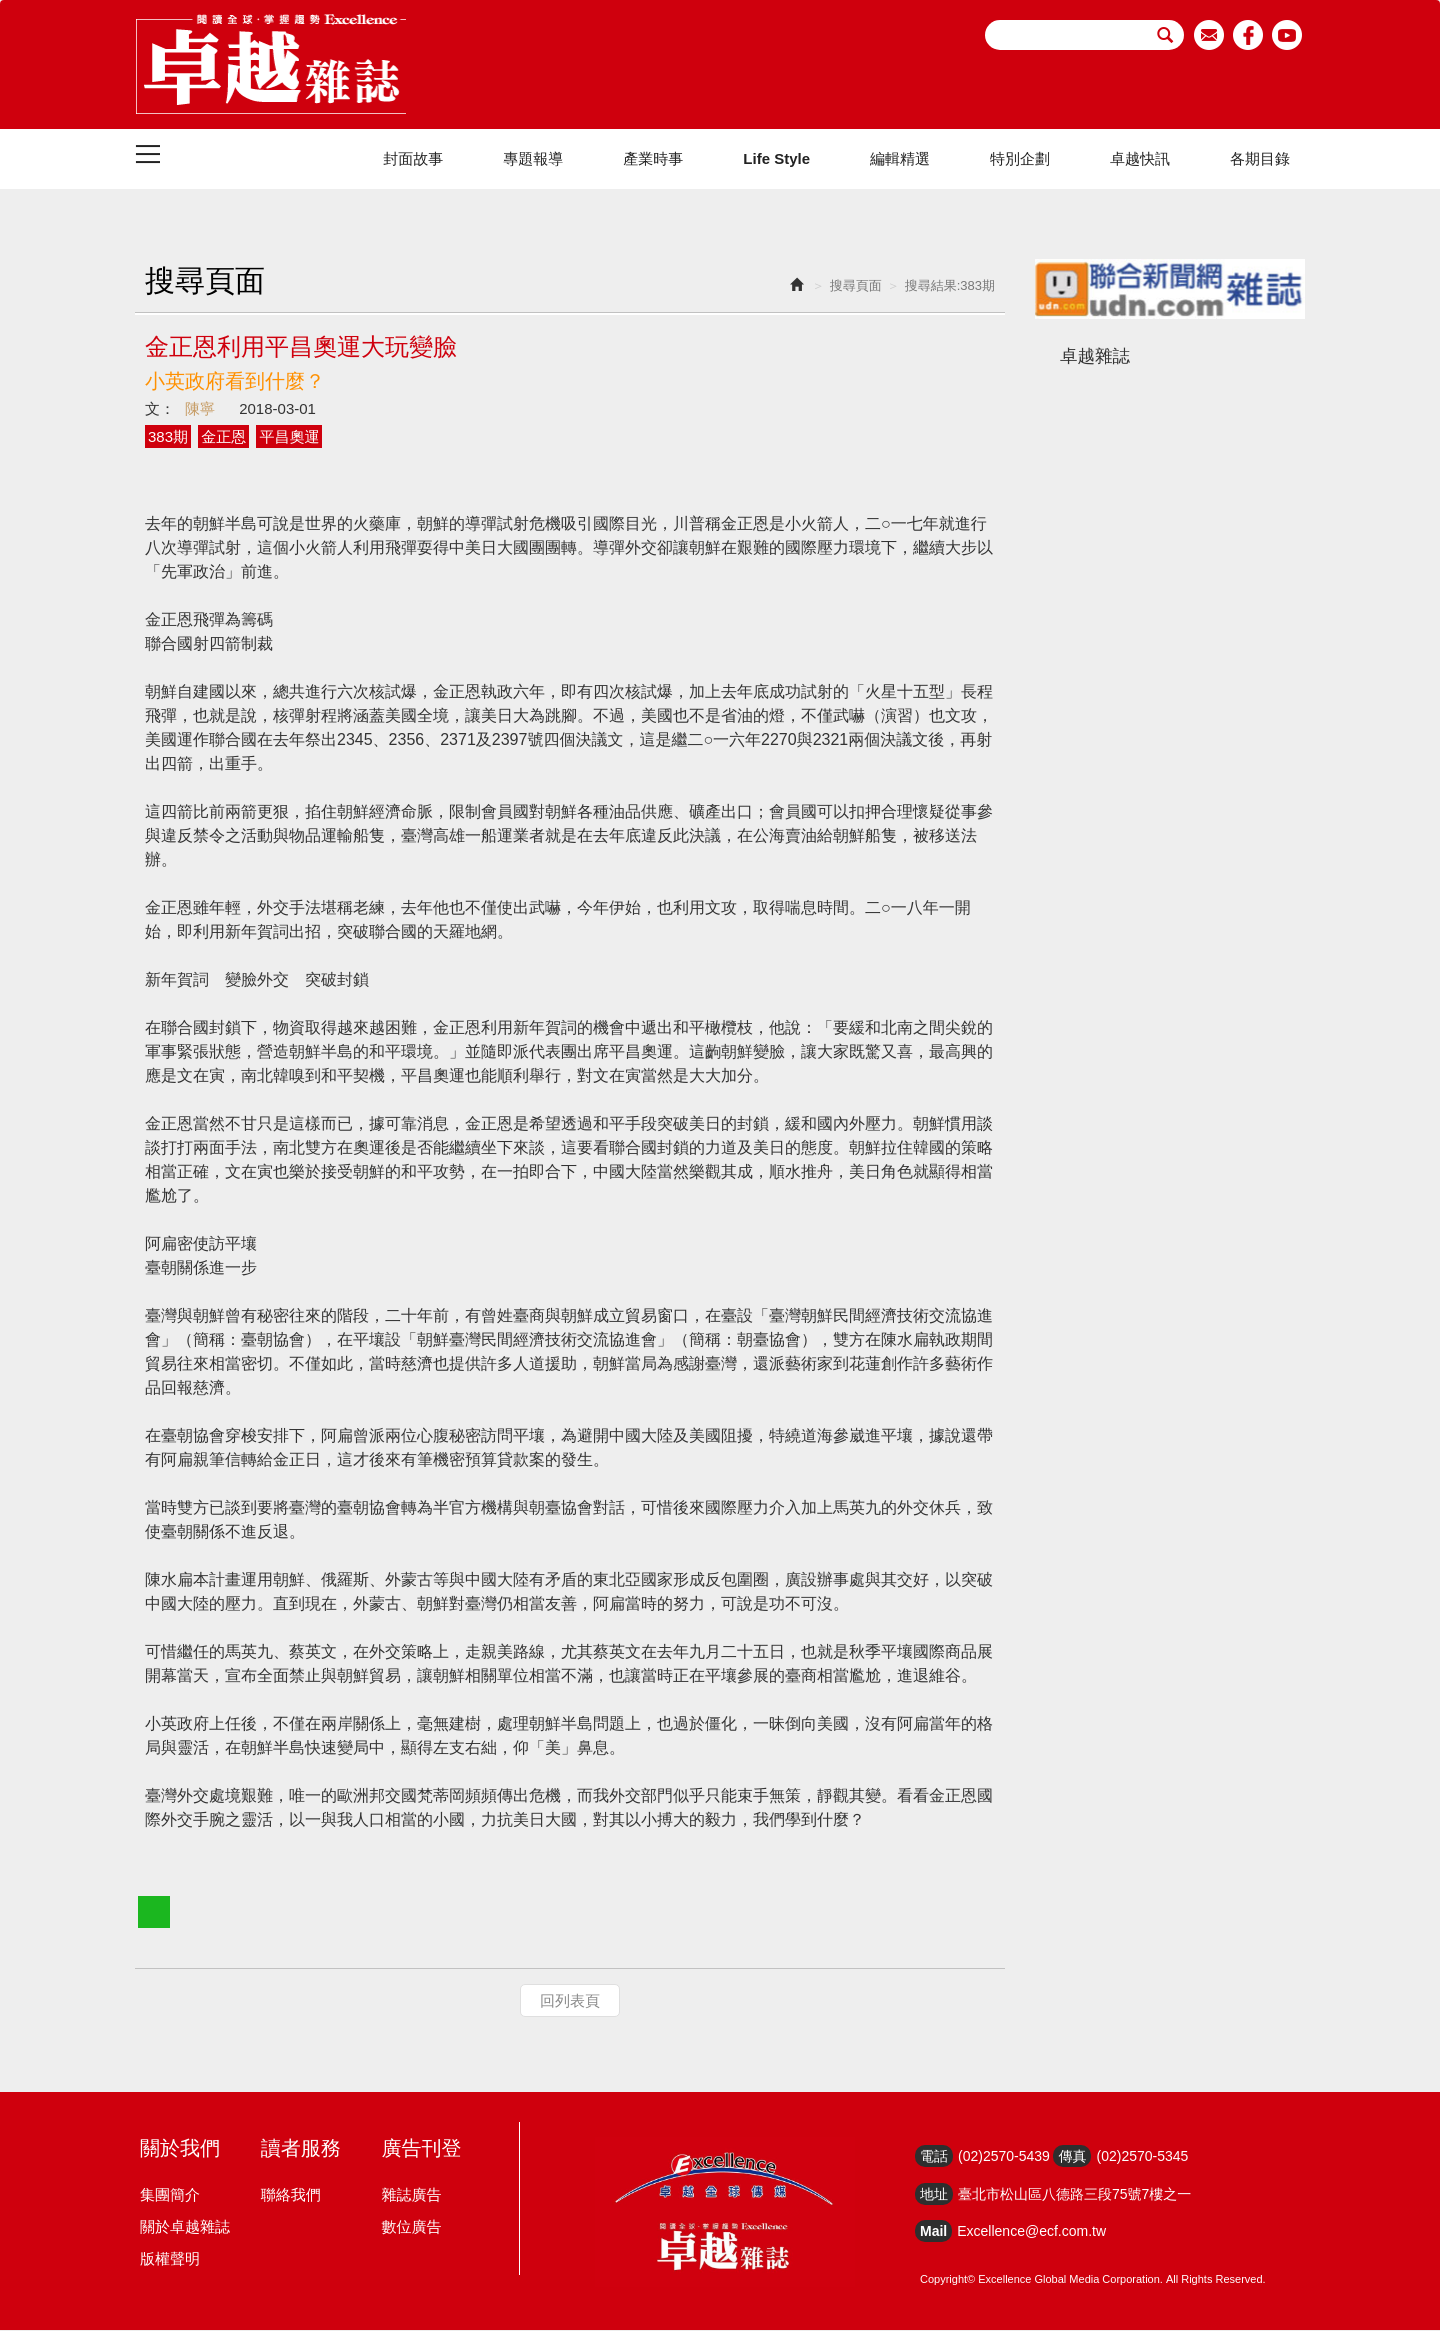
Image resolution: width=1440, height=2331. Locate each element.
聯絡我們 (291, 2195)
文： (160, 409)
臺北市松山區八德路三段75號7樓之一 (1074, 2195)
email (1209, 35)
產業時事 (653, 159)
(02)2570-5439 (1004, 2157)
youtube (1287, 35)
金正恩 (223, 437)
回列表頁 (570, 2001)
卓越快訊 (1140, 159)
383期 (168, 437)
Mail (933, 2232)
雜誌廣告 (411, 2195)
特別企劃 (1020, 159)
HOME (271, 65)
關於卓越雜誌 (185, 2227)
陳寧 (200, 409)
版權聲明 (170, 2259)
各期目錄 (1260, 159)
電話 (934, 2157)
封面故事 (413, 159)
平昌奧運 (289, 437)
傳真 (1072, 2157)
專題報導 (533, 159)
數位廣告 (411, 2227)
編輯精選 (900, 159)
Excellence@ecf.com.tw (1031, 2232)
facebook (1248, 35)
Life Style (776, 159)
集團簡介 (170, 2195)
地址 (934, 2195)
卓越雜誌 (1095, 357)
